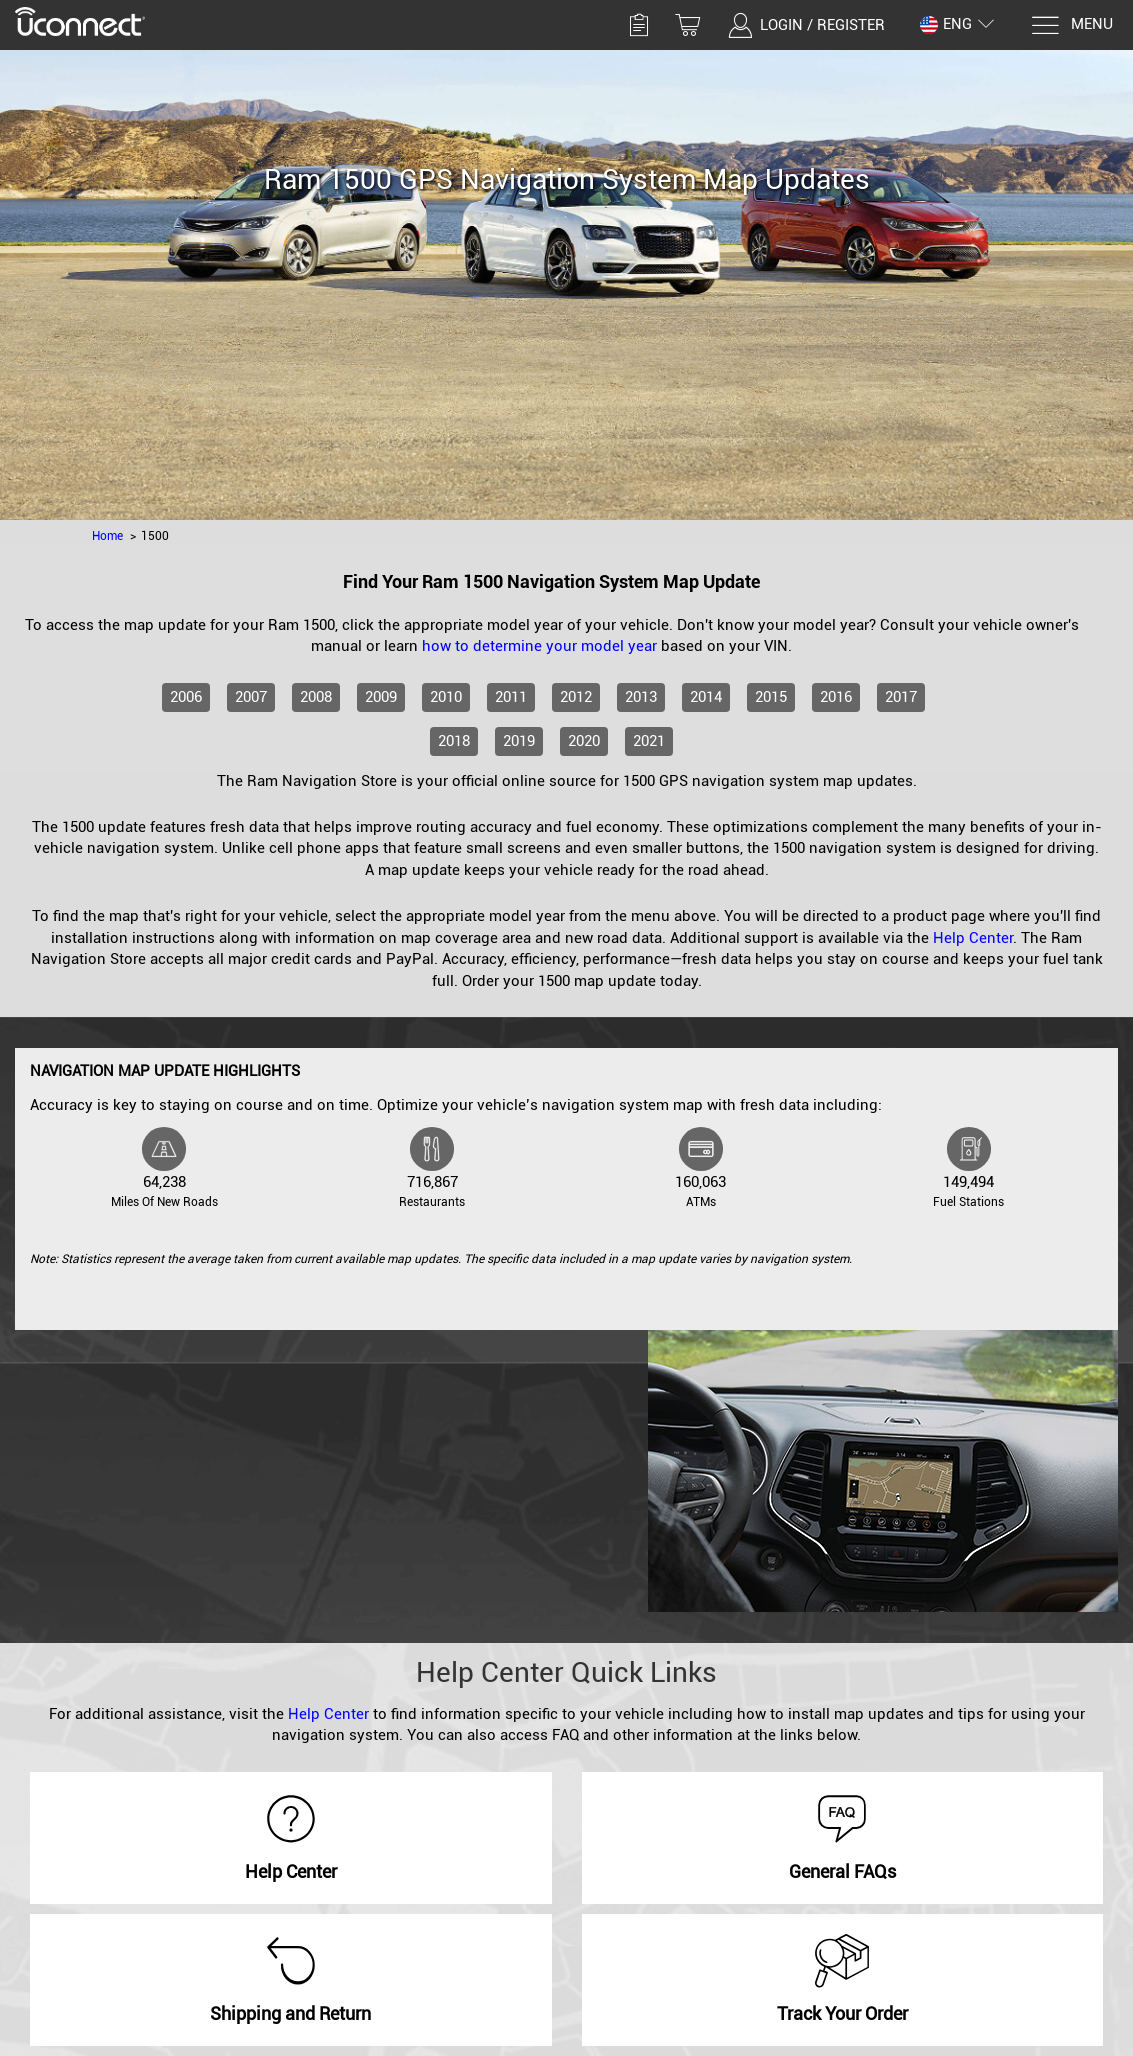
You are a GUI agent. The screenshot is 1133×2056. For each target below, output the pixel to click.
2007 (251, 697)
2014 (706, 697)
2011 (511, 697)
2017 (901, 697)
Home (107, 536)
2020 (584, 741)
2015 (771, 697)
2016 (836, 697)
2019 (519, 741)
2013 (641, 697)
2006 (186, 697)
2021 (649, 741)
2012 (576, 697)
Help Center (973, 938)
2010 (446, 697)
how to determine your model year (539, 646)
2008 (316, 697)
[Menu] (1071, 25)
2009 (381, 697)
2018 (454, 741)
